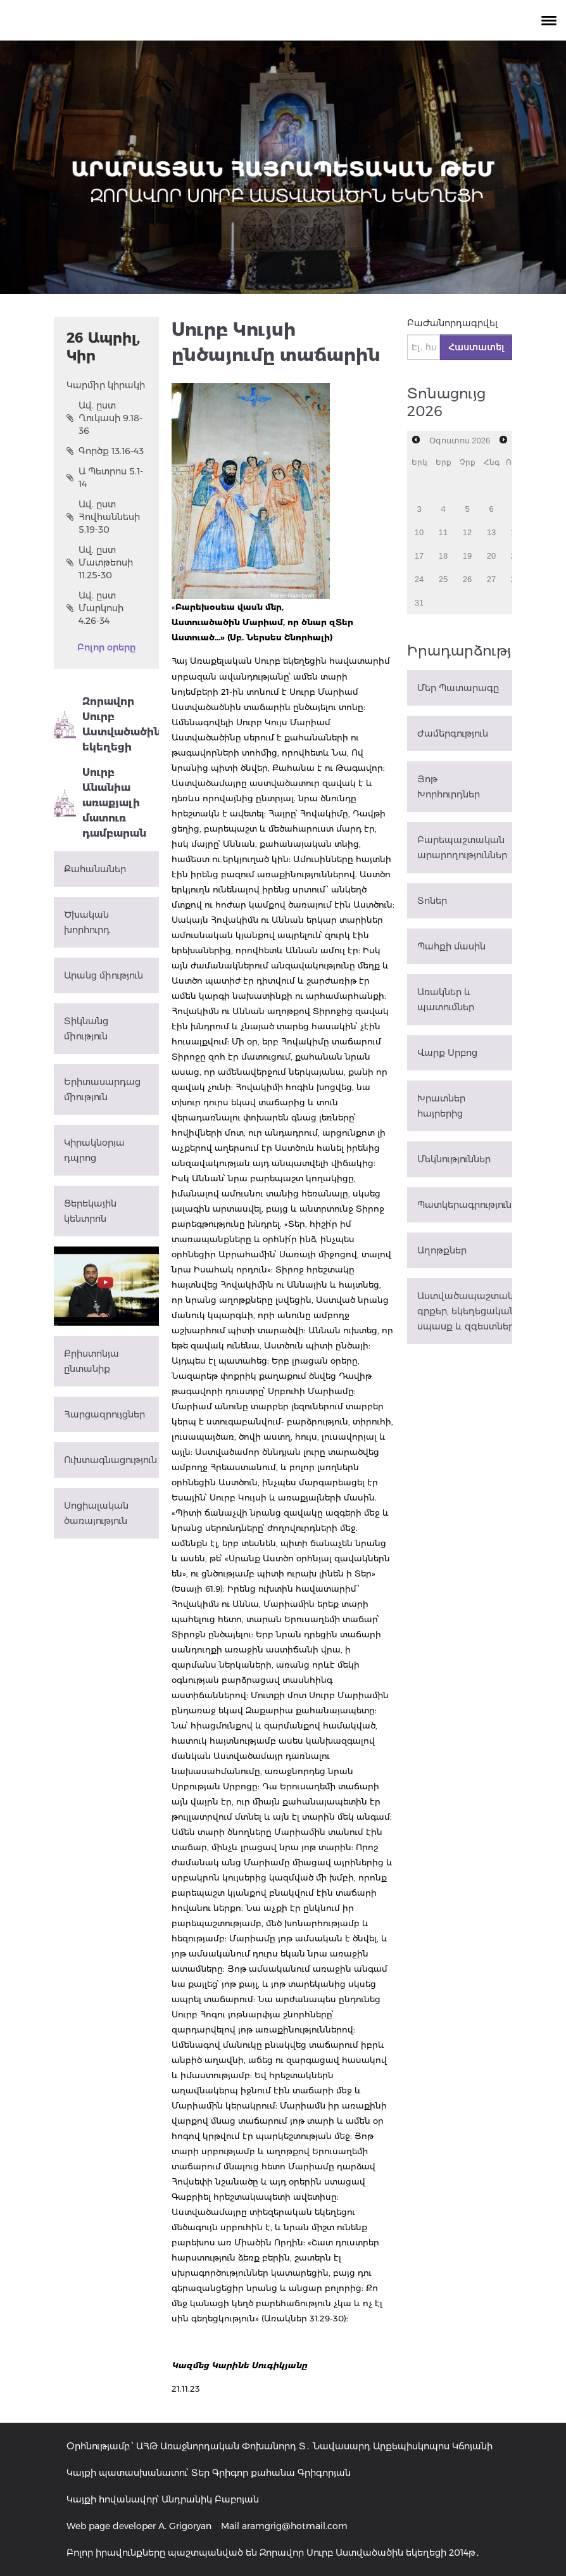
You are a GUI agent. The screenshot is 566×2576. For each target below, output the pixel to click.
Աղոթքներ (442, 1250)
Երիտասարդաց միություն (102, 1089)
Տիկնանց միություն (86, 1028)
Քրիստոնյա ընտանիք (91, 1361)
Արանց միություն (103, 975)
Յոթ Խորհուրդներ (448, 786)
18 (443, 556)
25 (443, 579)
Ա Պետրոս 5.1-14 (104, 478)
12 (467, 532)
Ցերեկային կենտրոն (90, 1211)
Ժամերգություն (452, 733)
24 (419, 579)
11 (443, 532)
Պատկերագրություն (464, 1204)
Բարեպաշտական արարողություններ (462, 847)
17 (419, 556)
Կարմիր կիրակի (105, 385)
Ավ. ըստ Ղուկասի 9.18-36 (104, 418)
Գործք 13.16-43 (105, 451)
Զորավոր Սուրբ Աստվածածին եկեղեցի (106, 724)
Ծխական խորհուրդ (87, 922)
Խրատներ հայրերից (441, 1106)
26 (467, 579)
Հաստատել (476, 347)
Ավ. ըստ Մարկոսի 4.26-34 (94, 608)
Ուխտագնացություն (110, 1460)
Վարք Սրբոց (447, 1052)
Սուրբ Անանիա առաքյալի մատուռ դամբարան (100, 802)
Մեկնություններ (454, 1159)
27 (491, 579)
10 (419, 532)
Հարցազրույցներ (104, 1414)
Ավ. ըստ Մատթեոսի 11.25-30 (99, 562)
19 (467, 556)
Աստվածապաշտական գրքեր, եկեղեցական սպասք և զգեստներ (464, 1311)
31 (419, 602)
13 (491, 532)
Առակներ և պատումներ (445, 999)
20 (491, 556)
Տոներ (432, 900)
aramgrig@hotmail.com (295, 2526)
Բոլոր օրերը (106, 647)
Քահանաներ (95, 869)
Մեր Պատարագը (458, 688)
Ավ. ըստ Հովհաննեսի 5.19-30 (103, 516)
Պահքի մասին (451, 946)
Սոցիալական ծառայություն (96, 1513)
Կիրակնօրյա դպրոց (94, 1150)
